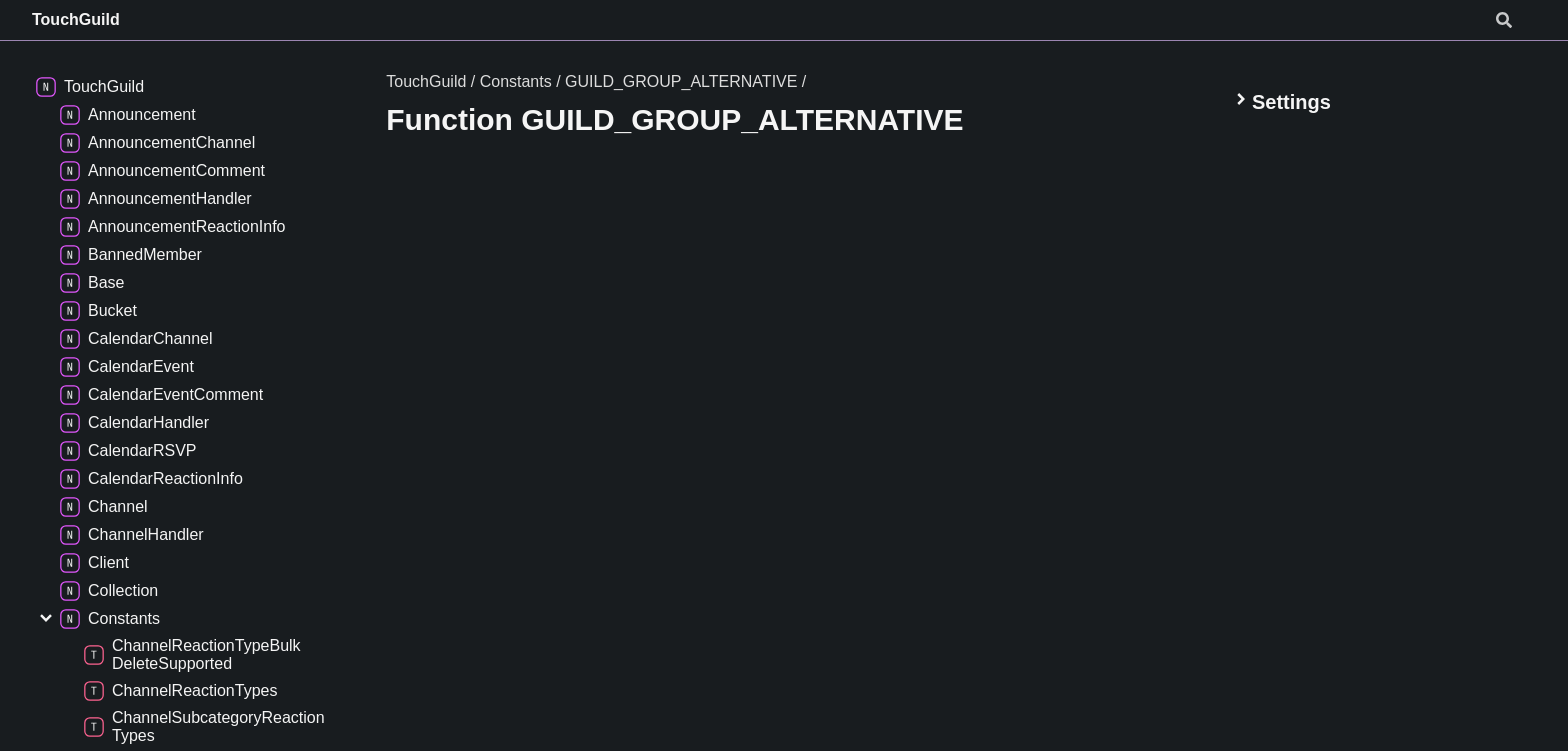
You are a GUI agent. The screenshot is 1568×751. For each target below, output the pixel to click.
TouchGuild (76, 19)
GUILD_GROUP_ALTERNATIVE (681, 81)
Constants (516, 81)
